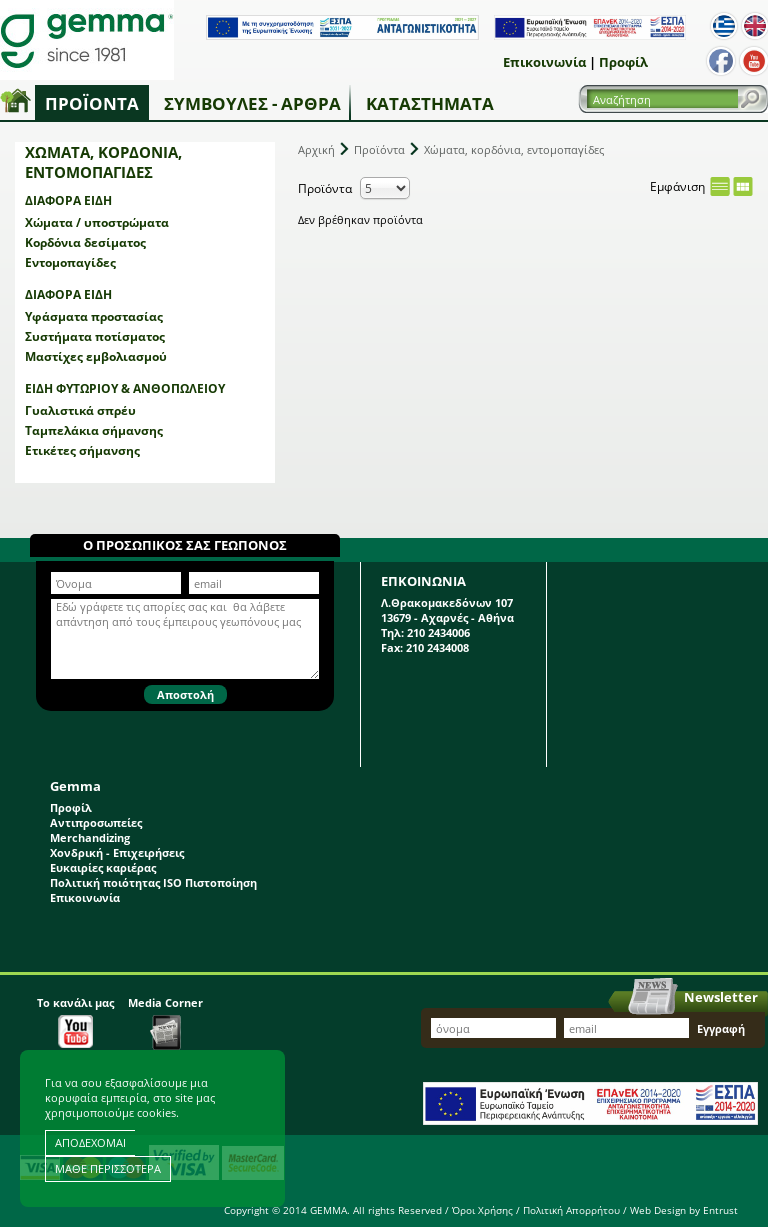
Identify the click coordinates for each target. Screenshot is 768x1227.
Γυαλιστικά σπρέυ (80, 410)
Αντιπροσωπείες (96, 822)
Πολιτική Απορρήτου (571, 1210)
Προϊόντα (92, 103)
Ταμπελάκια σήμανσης (94, 430)
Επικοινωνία (544, 62)
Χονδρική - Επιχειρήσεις (117, 852)
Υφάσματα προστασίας (94, 316)
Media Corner (165, 1022)
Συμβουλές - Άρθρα (252, 103)
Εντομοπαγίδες (70, 262)
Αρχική (316, 149)
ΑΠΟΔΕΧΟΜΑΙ (90, 1142)
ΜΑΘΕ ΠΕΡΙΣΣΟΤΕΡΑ (108, 1168)
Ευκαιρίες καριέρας (103, 867)
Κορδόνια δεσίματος (85, 242)
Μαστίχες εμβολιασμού (96, 356)
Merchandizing (90, 837)
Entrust (720, 1210)
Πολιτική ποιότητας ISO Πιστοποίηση (153, 882)
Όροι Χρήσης (482, 1210)
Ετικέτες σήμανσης (82, 450)
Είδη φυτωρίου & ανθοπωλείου (125, 388)
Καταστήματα (430, 103)
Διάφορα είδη (68, 200)
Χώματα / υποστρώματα (97, 222)
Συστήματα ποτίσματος (95, 336)
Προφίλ (623, 62)
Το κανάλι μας (75, 1021)
